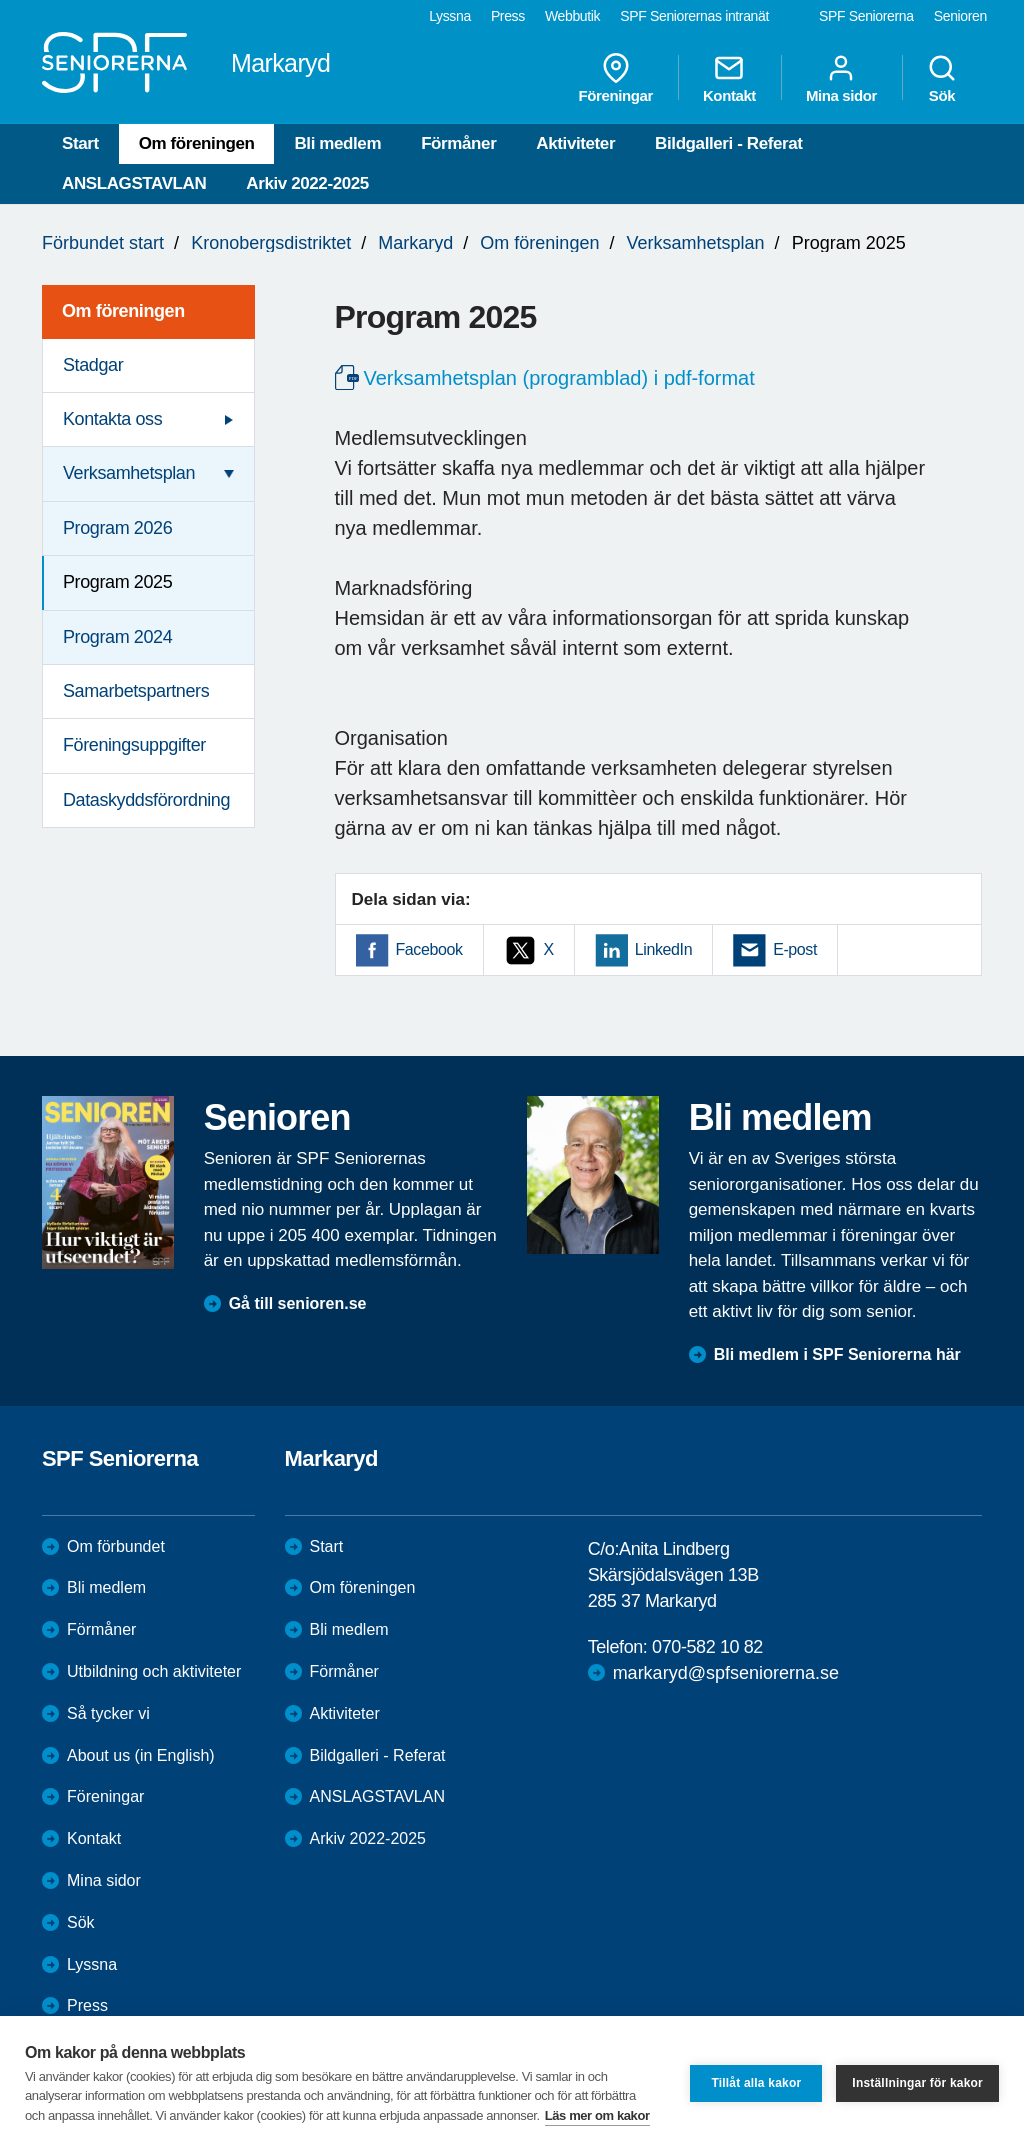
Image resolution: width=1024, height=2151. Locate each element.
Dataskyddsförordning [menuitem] (146, 800)
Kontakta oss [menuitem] (112, 419)
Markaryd (415, 243)
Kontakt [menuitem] (729, 78)
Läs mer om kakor (597, 2115)
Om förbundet (116, 1546)
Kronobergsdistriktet (271, 243)
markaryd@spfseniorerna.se (726, 1673)
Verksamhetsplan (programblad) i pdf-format (559, 378)
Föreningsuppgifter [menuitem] (134, 745)
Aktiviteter (575, 143)
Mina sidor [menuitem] (841, 78)
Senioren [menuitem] (960, 16)
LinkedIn (663, 949)
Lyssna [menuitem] (450, 16)
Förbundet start (103, 243)
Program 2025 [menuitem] (117, 582)
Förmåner (458, 143)
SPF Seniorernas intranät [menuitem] (694, 16)
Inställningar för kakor (917, 2083)
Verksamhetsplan (695, 243)
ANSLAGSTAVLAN (134, 183)
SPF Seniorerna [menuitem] (866, 16)
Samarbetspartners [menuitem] (136, 691)
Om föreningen (197, 143)
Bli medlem (337, 143)
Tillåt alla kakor (756, 2083)
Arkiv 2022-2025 (307, 183)
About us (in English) (141, 1755)
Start (80, 143)
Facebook (429, 949)
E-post (795, 949)
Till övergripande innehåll (0, 0)
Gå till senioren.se (298, 1303)
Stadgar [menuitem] (93, 365)
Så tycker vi (108, 1713)
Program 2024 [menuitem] (117, 637)
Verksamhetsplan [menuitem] (129, 473)
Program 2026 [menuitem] (117, 528)
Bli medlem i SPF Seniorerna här (837, 1354)
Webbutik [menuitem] (572, 16)
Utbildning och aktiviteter (154, 1671)
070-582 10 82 (707, 1647)
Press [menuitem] (508, 16)
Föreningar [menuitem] (616, 78)
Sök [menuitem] (942, 78)
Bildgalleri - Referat (728, 143)
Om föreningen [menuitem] (123, 311)
